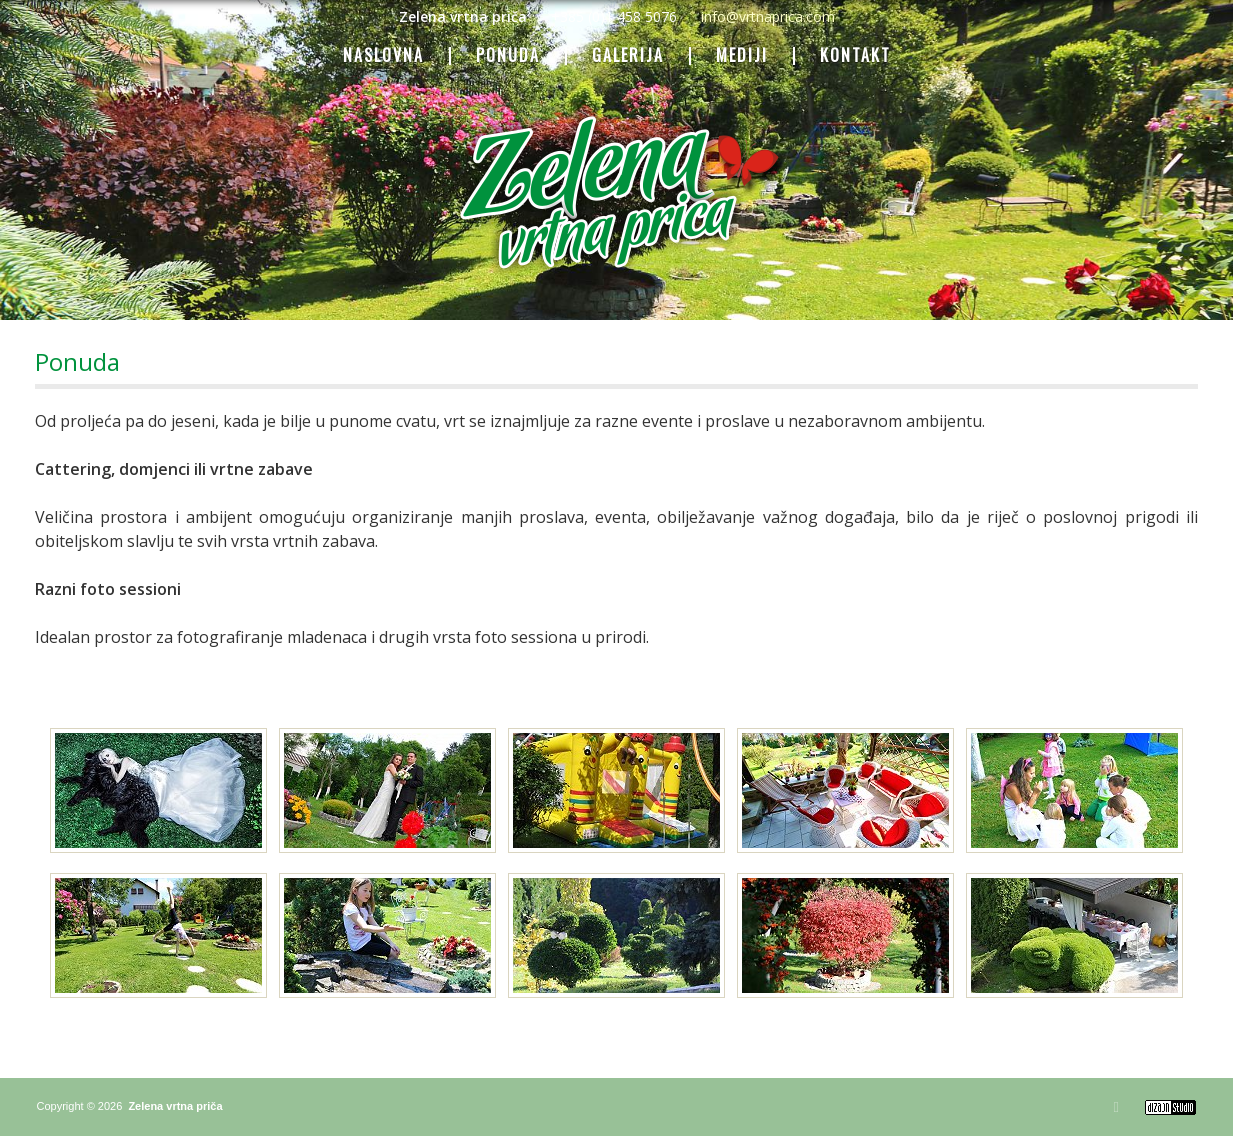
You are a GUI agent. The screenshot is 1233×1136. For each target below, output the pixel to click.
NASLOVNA (383, 56)
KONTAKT (855, 56)
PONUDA (508, 56)
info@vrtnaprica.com (768, 16)
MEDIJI (742, 56)
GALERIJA (628, 56)
